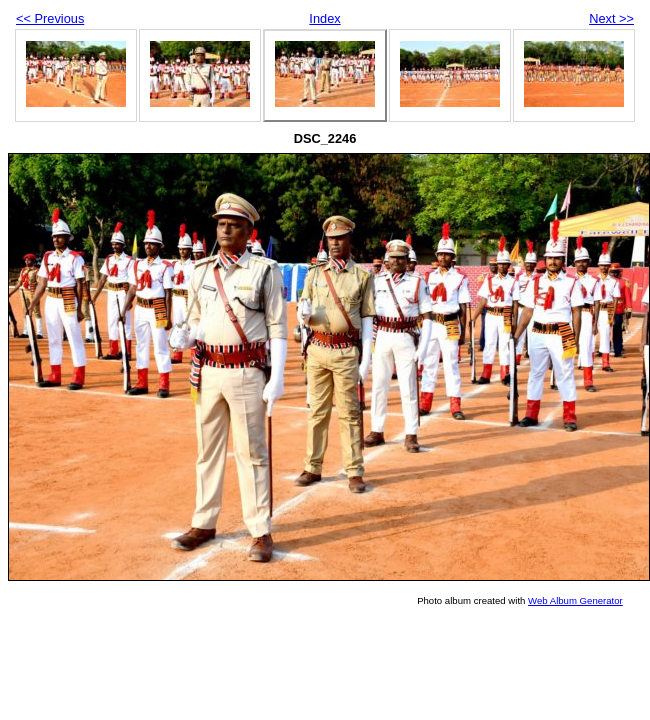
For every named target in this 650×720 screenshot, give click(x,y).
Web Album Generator (575, 600)
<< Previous (50, 18)
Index (324, 18)
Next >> (611, 18)
